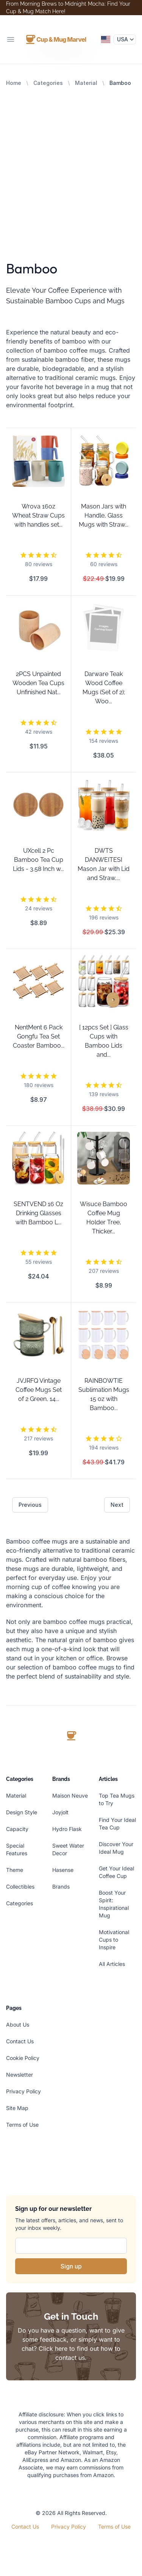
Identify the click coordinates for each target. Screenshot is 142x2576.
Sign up (71, 2266)
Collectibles (20, 1886)
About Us (17, 2024)
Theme (14, 1870)
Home (13, 83)
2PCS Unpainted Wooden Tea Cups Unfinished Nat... (38, 683)
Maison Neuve (70, 1795)
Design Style (21, 1812)
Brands (61, 1886)
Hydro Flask (67, 1829)
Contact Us (20, 2041)
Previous (30, 1504)
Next (117, 1504)
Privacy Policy (23, 2091)
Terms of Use (22, 2124)
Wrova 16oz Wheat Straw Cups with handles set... (38, 515)
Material (86, 83)
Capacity (17, 1829)
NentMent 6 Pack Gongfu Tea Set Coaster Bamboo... (38, 1036)
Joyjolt (60, 1812)
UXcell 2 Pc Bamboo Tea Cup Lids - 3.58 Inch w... (38, 859)
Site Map (17, 2108)
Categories (48, 83)
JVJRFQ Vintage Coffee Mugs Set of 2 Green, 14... (39, 1390)
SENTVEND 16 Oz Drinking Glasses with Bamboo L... (38, 1213)
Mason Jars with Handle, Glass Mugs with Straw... (103, 515)
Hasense (62, 1870)
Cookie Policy (22, 2058)
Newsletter (19, 2074)
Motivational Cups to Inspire (114, 1939)
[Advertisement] (71, 162)
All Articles (112, 1964)
